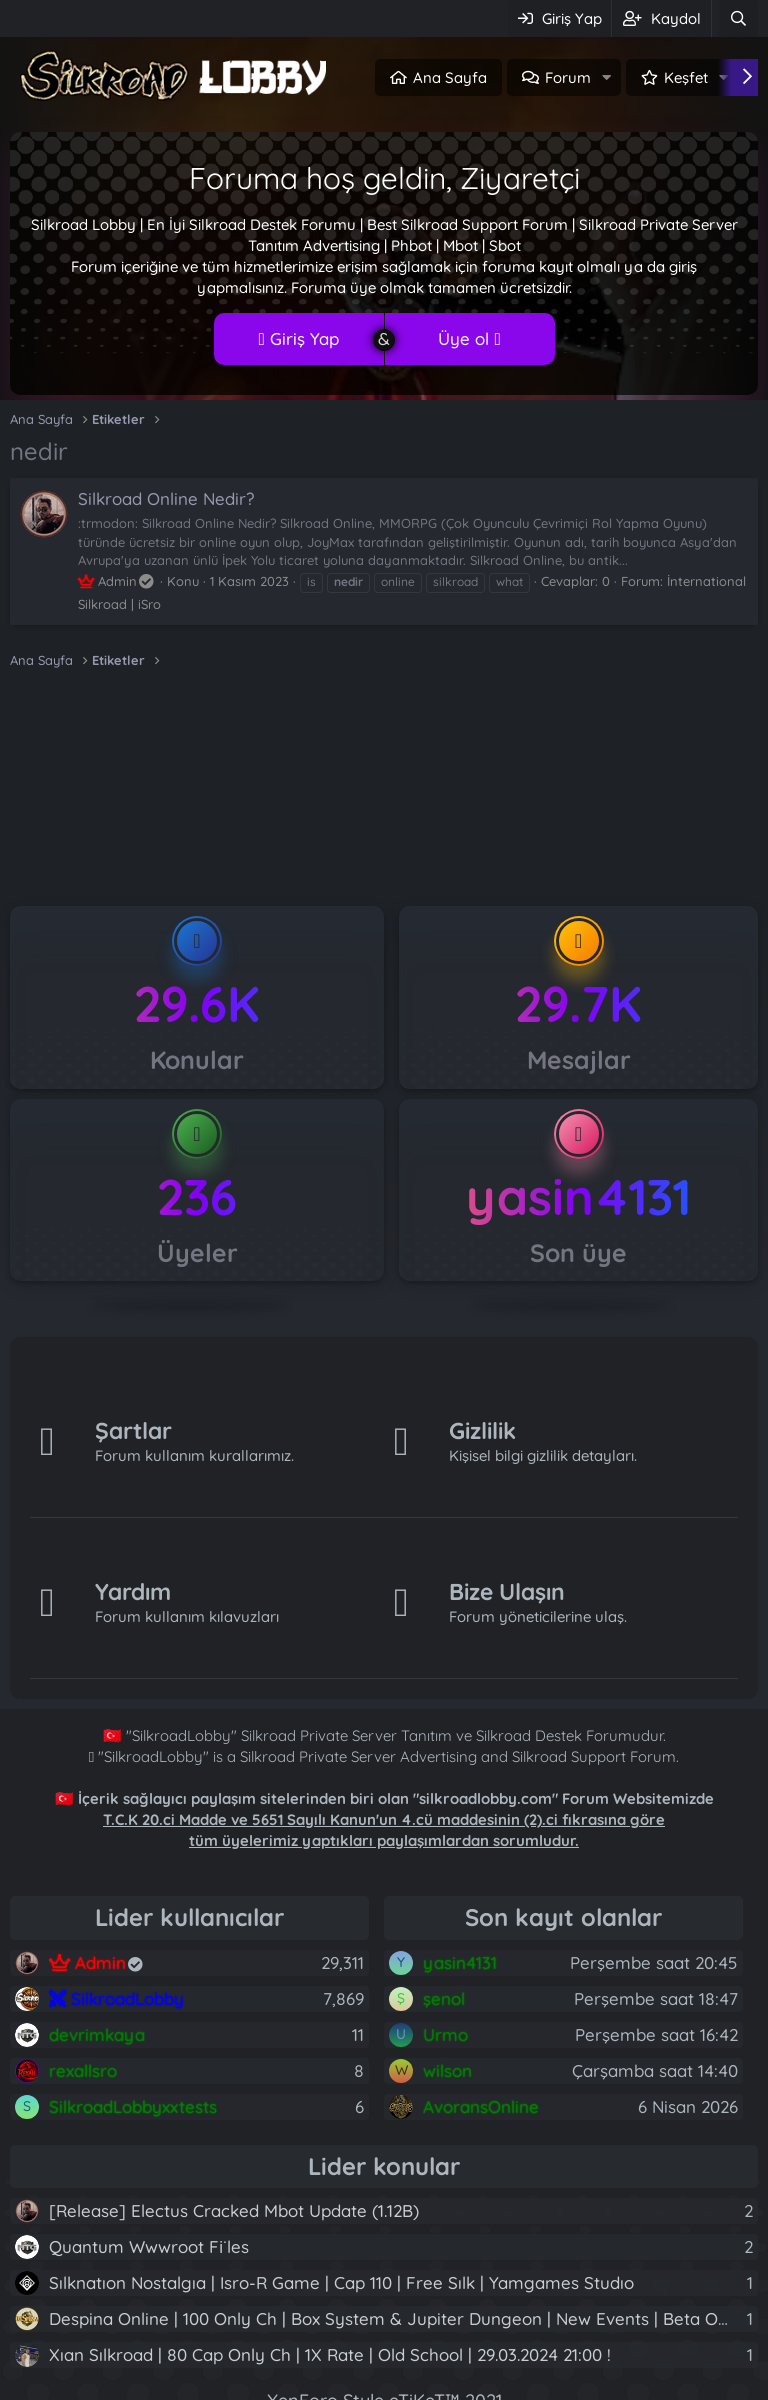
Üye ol (469, 338)
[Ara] (738, 18)
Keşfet (686, 77)
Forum (568, 77)
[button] (607, 77)
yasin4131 (578, 1196)
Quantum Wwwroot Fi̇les (149, 2246)
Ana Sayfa (450, 77)
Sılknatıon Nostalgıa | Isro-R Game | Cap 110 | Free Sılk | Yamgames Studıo (341, 2282)
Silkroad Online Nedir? (166, 498)
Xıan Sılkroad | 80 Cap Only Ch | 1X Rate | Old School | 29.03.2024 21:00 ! (330, 2354)
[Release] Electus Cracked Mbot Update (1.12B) (234, 2210)
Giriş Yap (298, 338)
